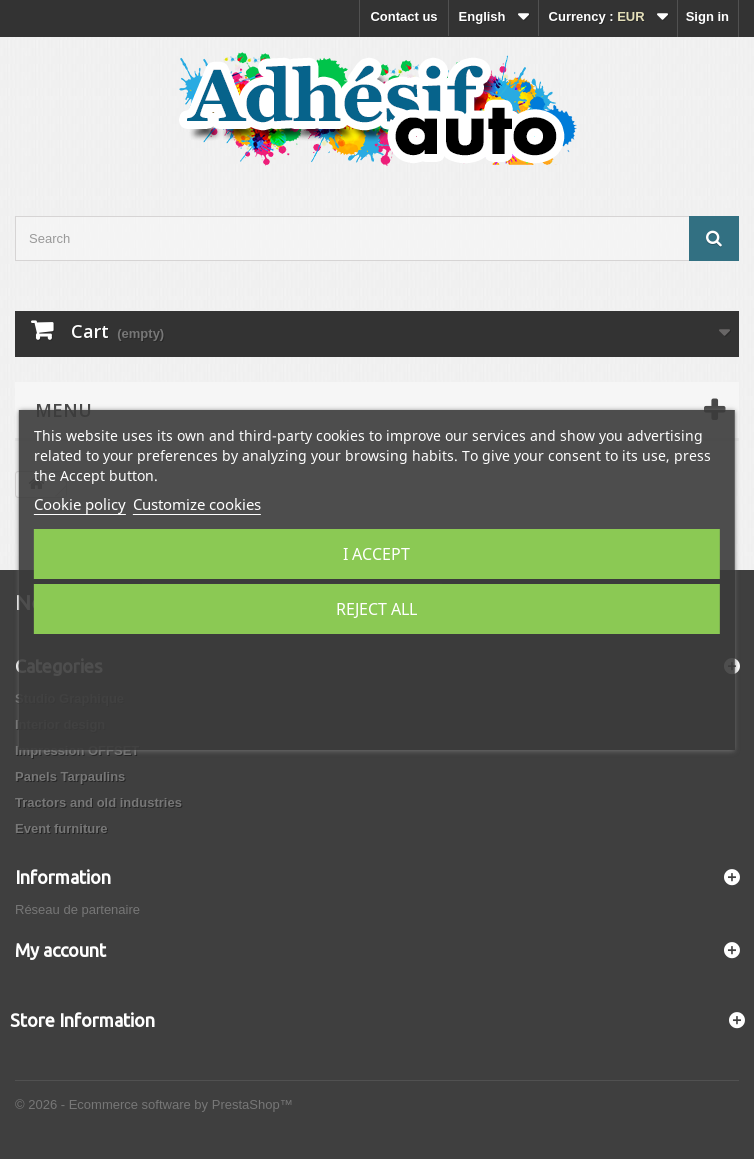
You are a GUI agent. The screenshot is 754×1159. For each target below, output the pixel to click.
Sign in (707, 16)
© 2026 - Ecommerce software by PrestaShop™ (154, 1104)
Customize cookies (197, 504)
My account (60, 950)
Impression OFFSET (77, 750)
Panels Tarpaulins (70, 776)
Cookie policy (80, 504)
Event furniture (61, 828)
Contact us (403, 16)
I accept (376, 554)
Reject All (376, 609)
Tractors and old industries (98, 802)
